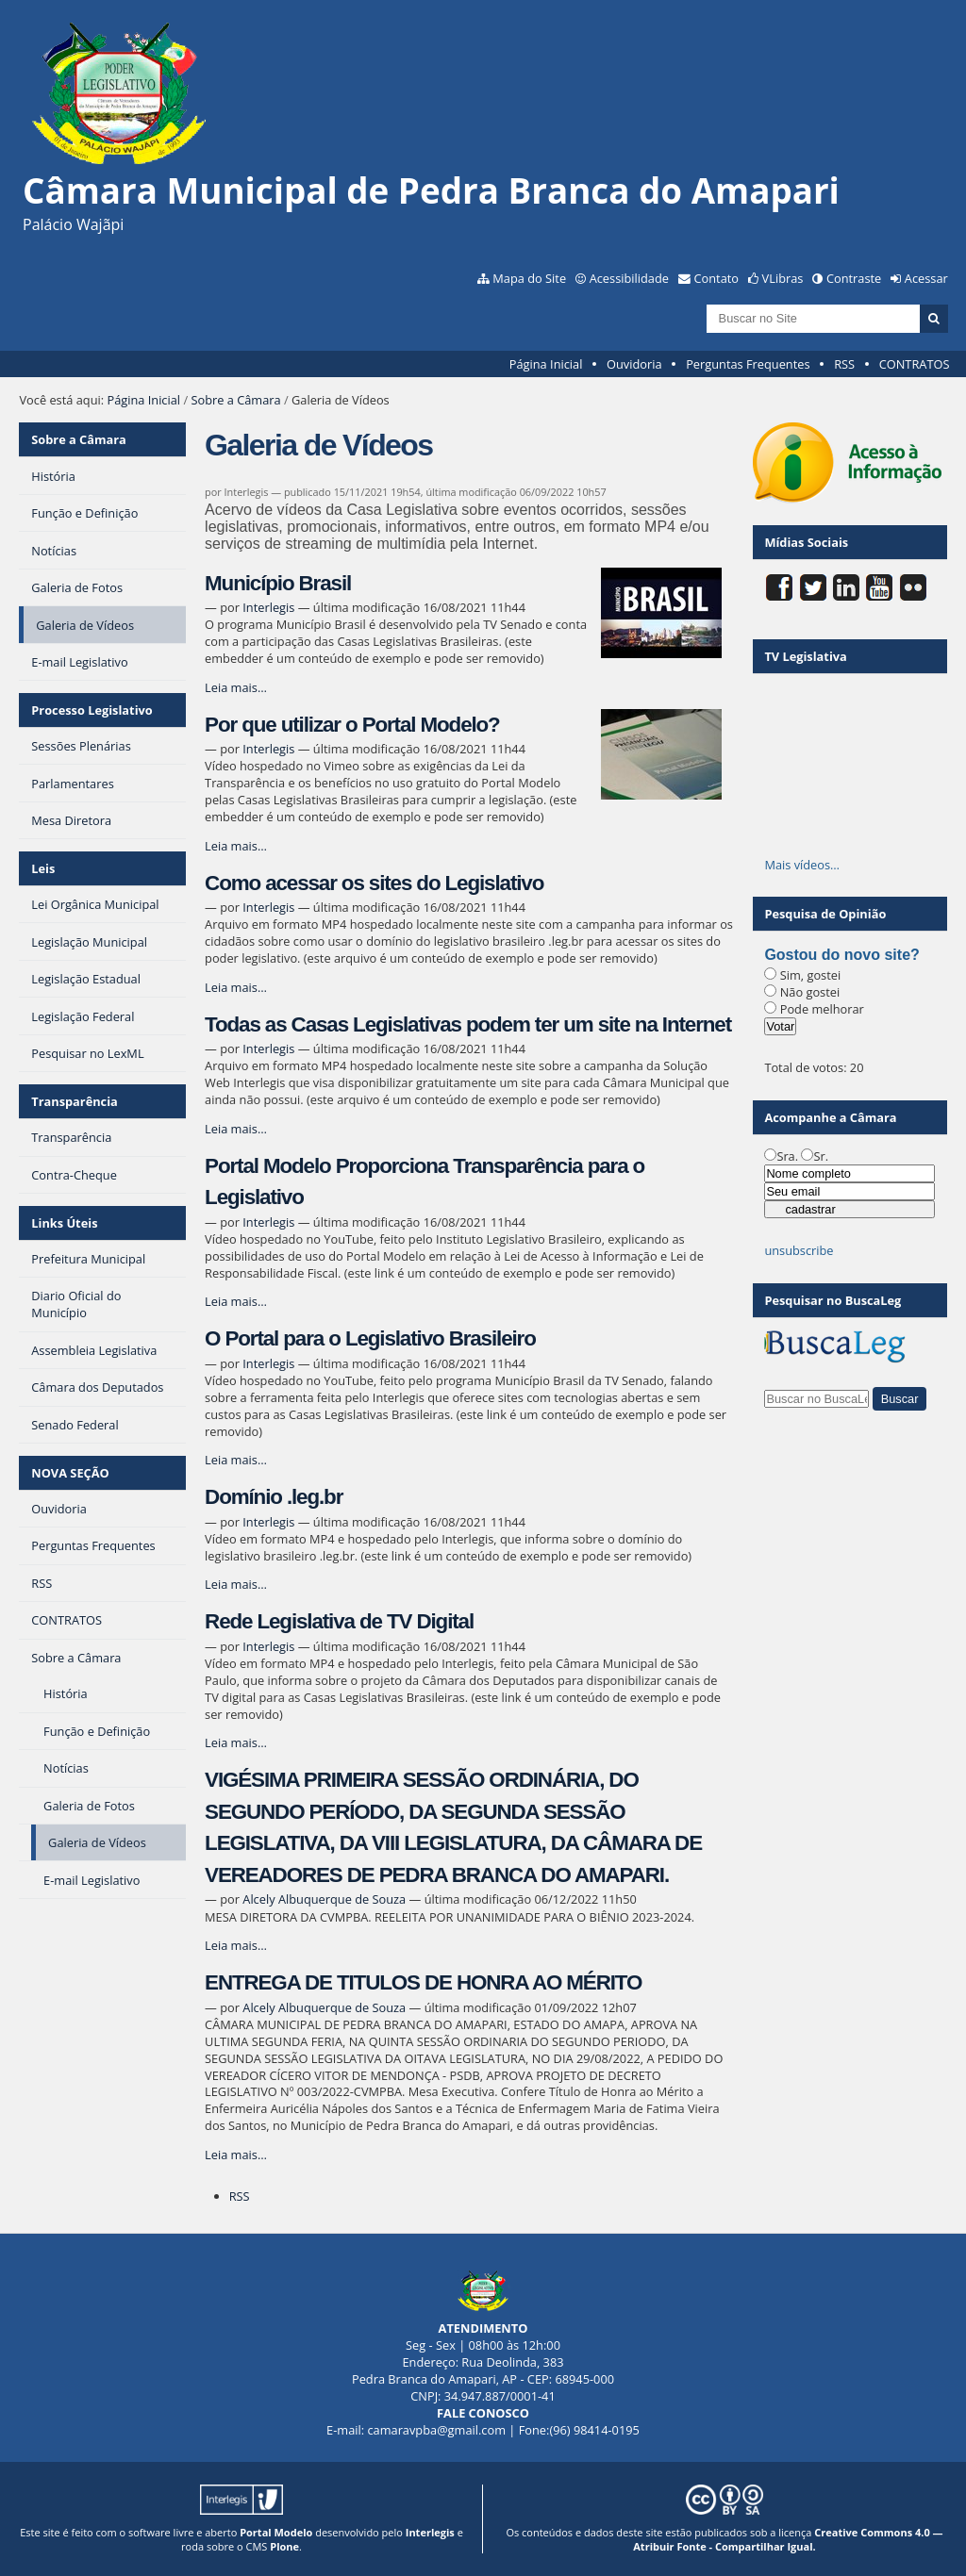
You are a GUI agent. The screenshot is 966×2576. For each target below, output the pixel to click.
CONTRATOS (914, 363)
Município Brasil (278, 583)
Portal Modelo (276, 2532)
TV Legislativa (805, 656)
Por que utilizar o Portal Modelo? (352, 724)
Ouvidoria (634, 363)
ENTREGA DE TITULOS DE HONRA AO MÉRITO (423, 1982)
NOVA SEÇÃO (69, 1472)
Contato (717, 278)
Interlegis (268, 607)
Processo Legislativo (91, 710)
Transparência (74, 1101)
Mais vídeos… (802, 864)
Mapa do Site (529, 278)
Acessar (926, 278)
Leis (43, 868)
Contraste (853, 278)
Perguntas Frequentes (747, 363)
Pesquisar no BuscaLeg (832, 1300)
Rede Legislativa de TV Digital (339, 1621)
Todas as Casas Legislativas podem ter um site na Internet (468, 1024)
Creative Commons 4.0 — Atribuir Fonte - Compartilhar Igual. (787, 2539)
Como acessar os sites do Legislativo (374, 883)
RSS (844, 363)
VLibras (783, 278)
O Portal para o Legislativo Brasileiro (370, 1338)
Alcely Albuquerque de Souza (324, 1899)
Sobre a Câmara (235, 399)
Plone (284, 2546)
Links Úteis (64, 1222)
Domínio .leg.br (273, 1497)
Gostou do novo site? (841, 955)
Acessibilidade (629, 278)
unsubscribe (798, 1250)
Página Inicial (546, 363)
